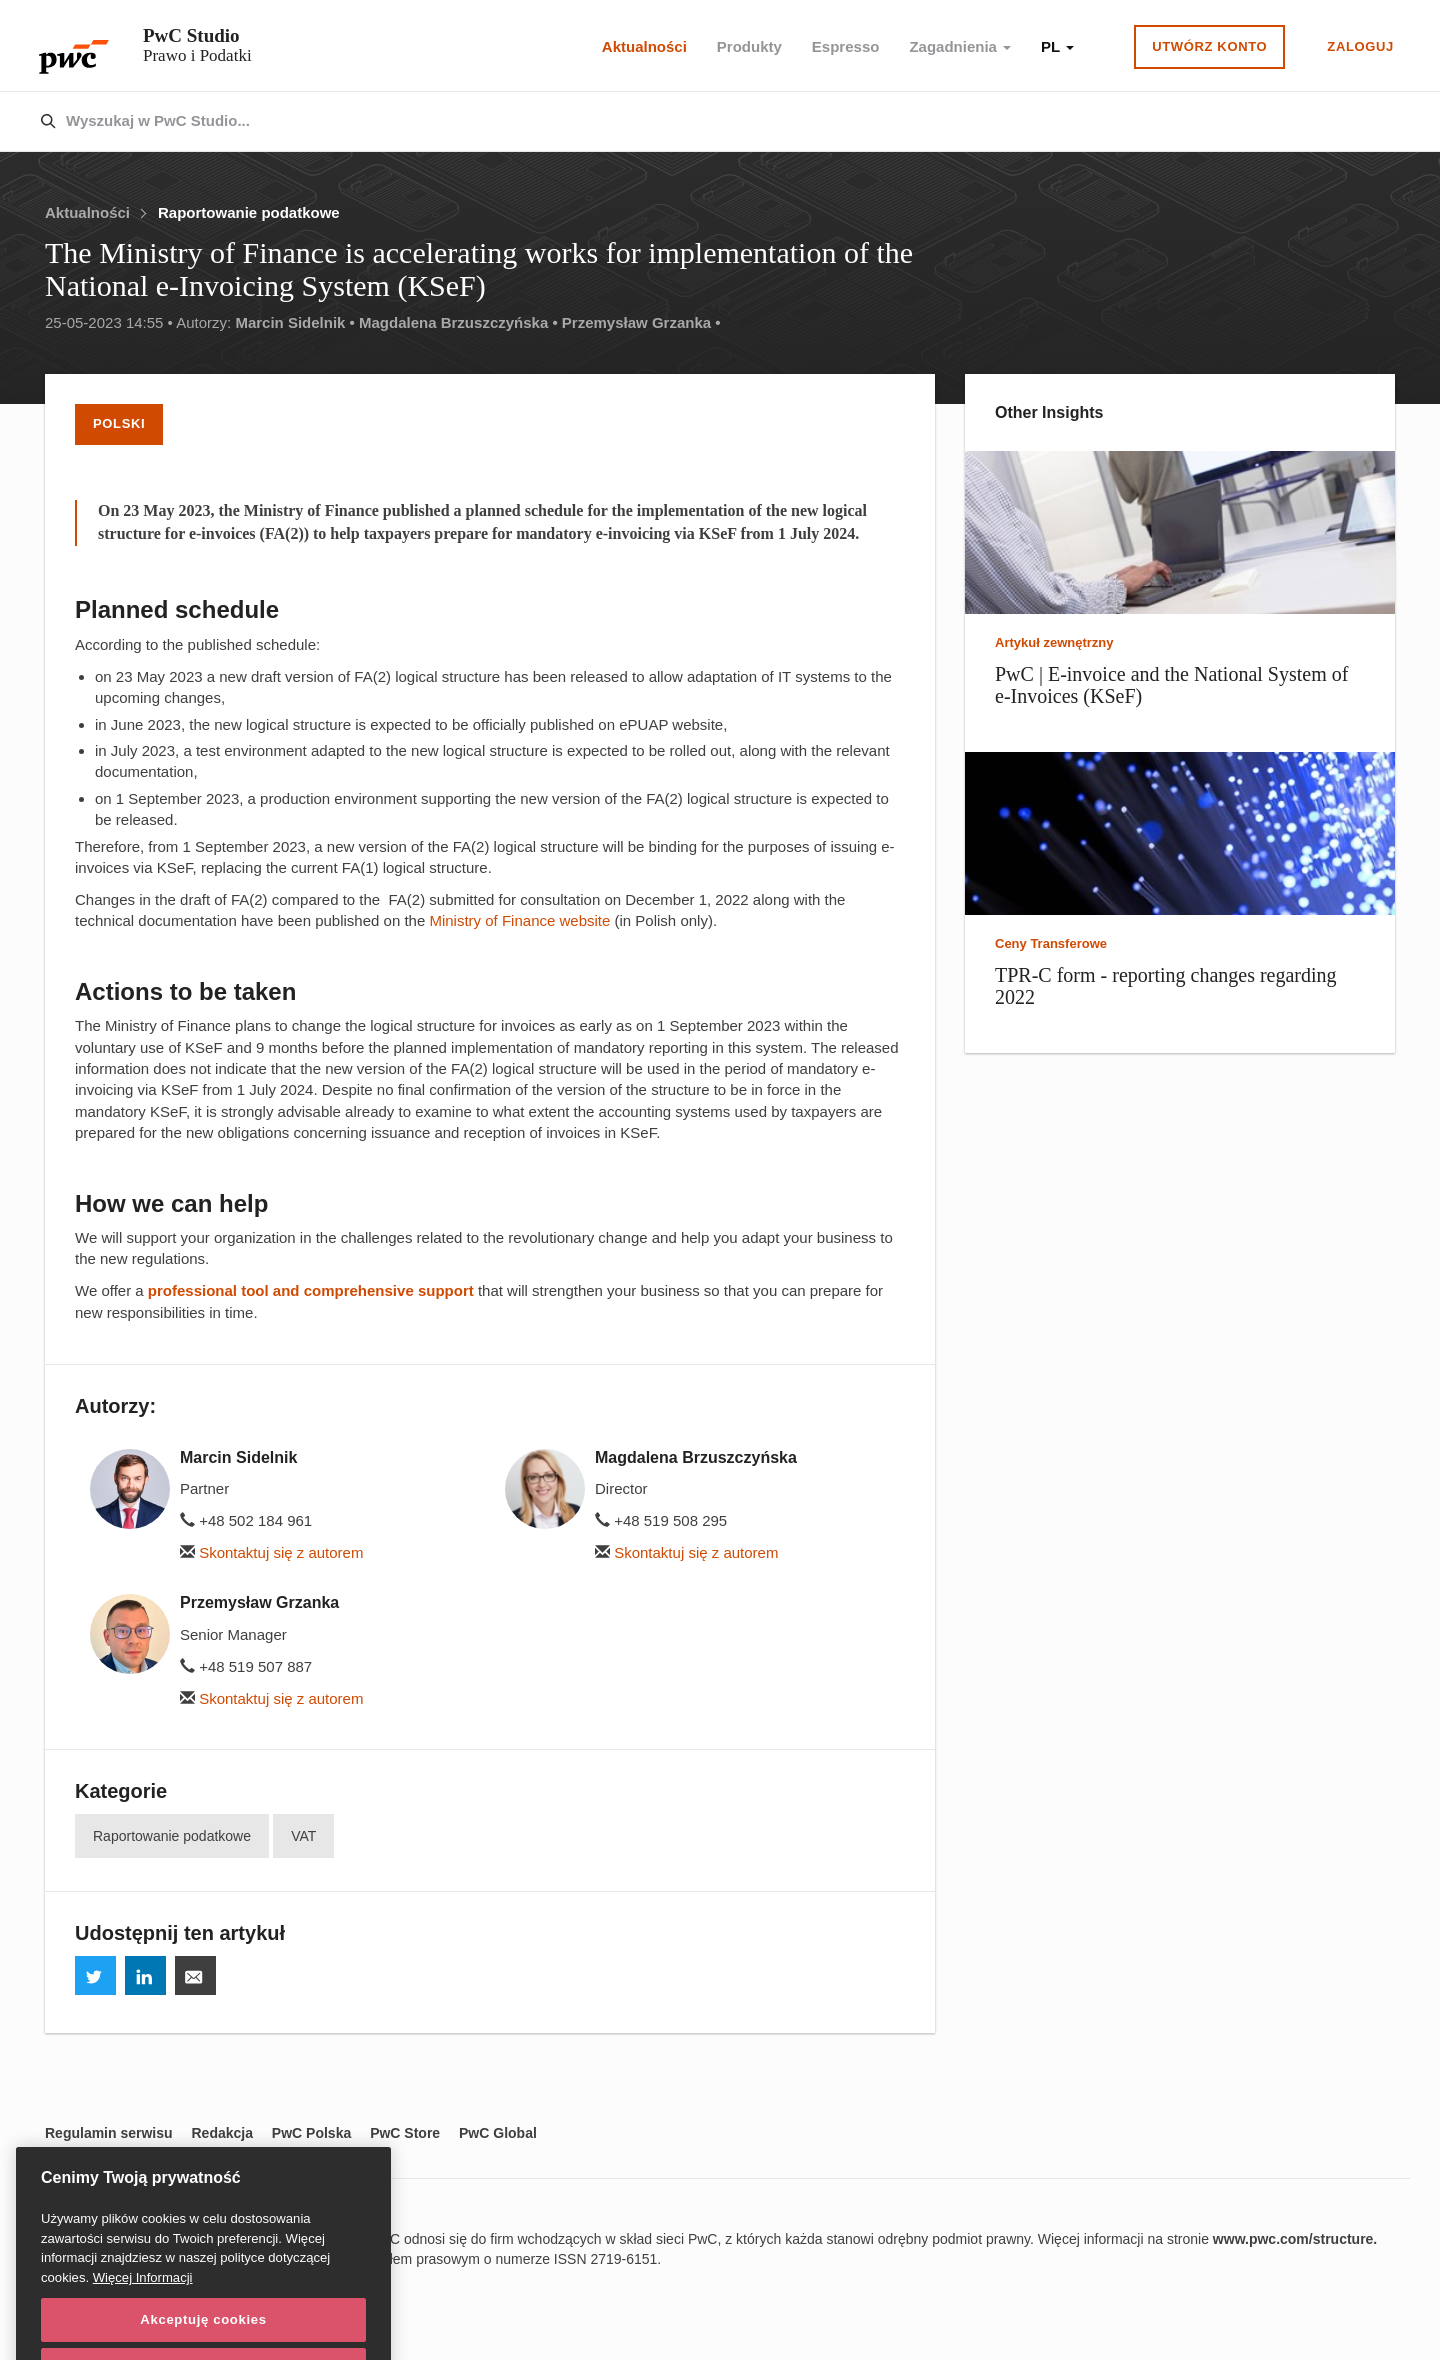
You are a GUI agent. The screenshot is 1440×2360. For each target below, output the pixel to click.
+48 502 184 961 (246, 1520)
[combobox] (677, 122)
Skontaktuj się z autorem (271, 1552)
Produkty (749, 46)
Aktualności (644, 46)
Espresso (846, 46)
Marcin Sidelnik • (294, 322)
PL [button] (1057, 46)
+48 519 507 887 (246, 1666)
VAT (303, 1836)
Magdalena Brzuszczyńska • (458, 322)
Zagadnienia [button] (960, 46)
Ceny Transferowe (1051, 943)
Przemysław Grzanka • (641, 322)
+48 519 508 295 (661, 1520)
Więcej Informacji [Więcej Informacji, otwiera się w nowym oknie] (143, 2304)
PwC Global (498, 2133)
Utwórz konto (1209, 46)
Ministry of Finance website (521, 920)
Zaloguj (1360, 46)
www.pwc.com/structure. (1295, 2239)
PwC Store (405, 2133)
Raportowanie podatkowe (249, 212)
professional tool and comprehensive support (311, 1290)
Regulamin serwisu (109, 2133)
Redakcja (221, 2133)
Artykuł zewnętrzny (1054, 642)
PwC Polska (311, 2133)
